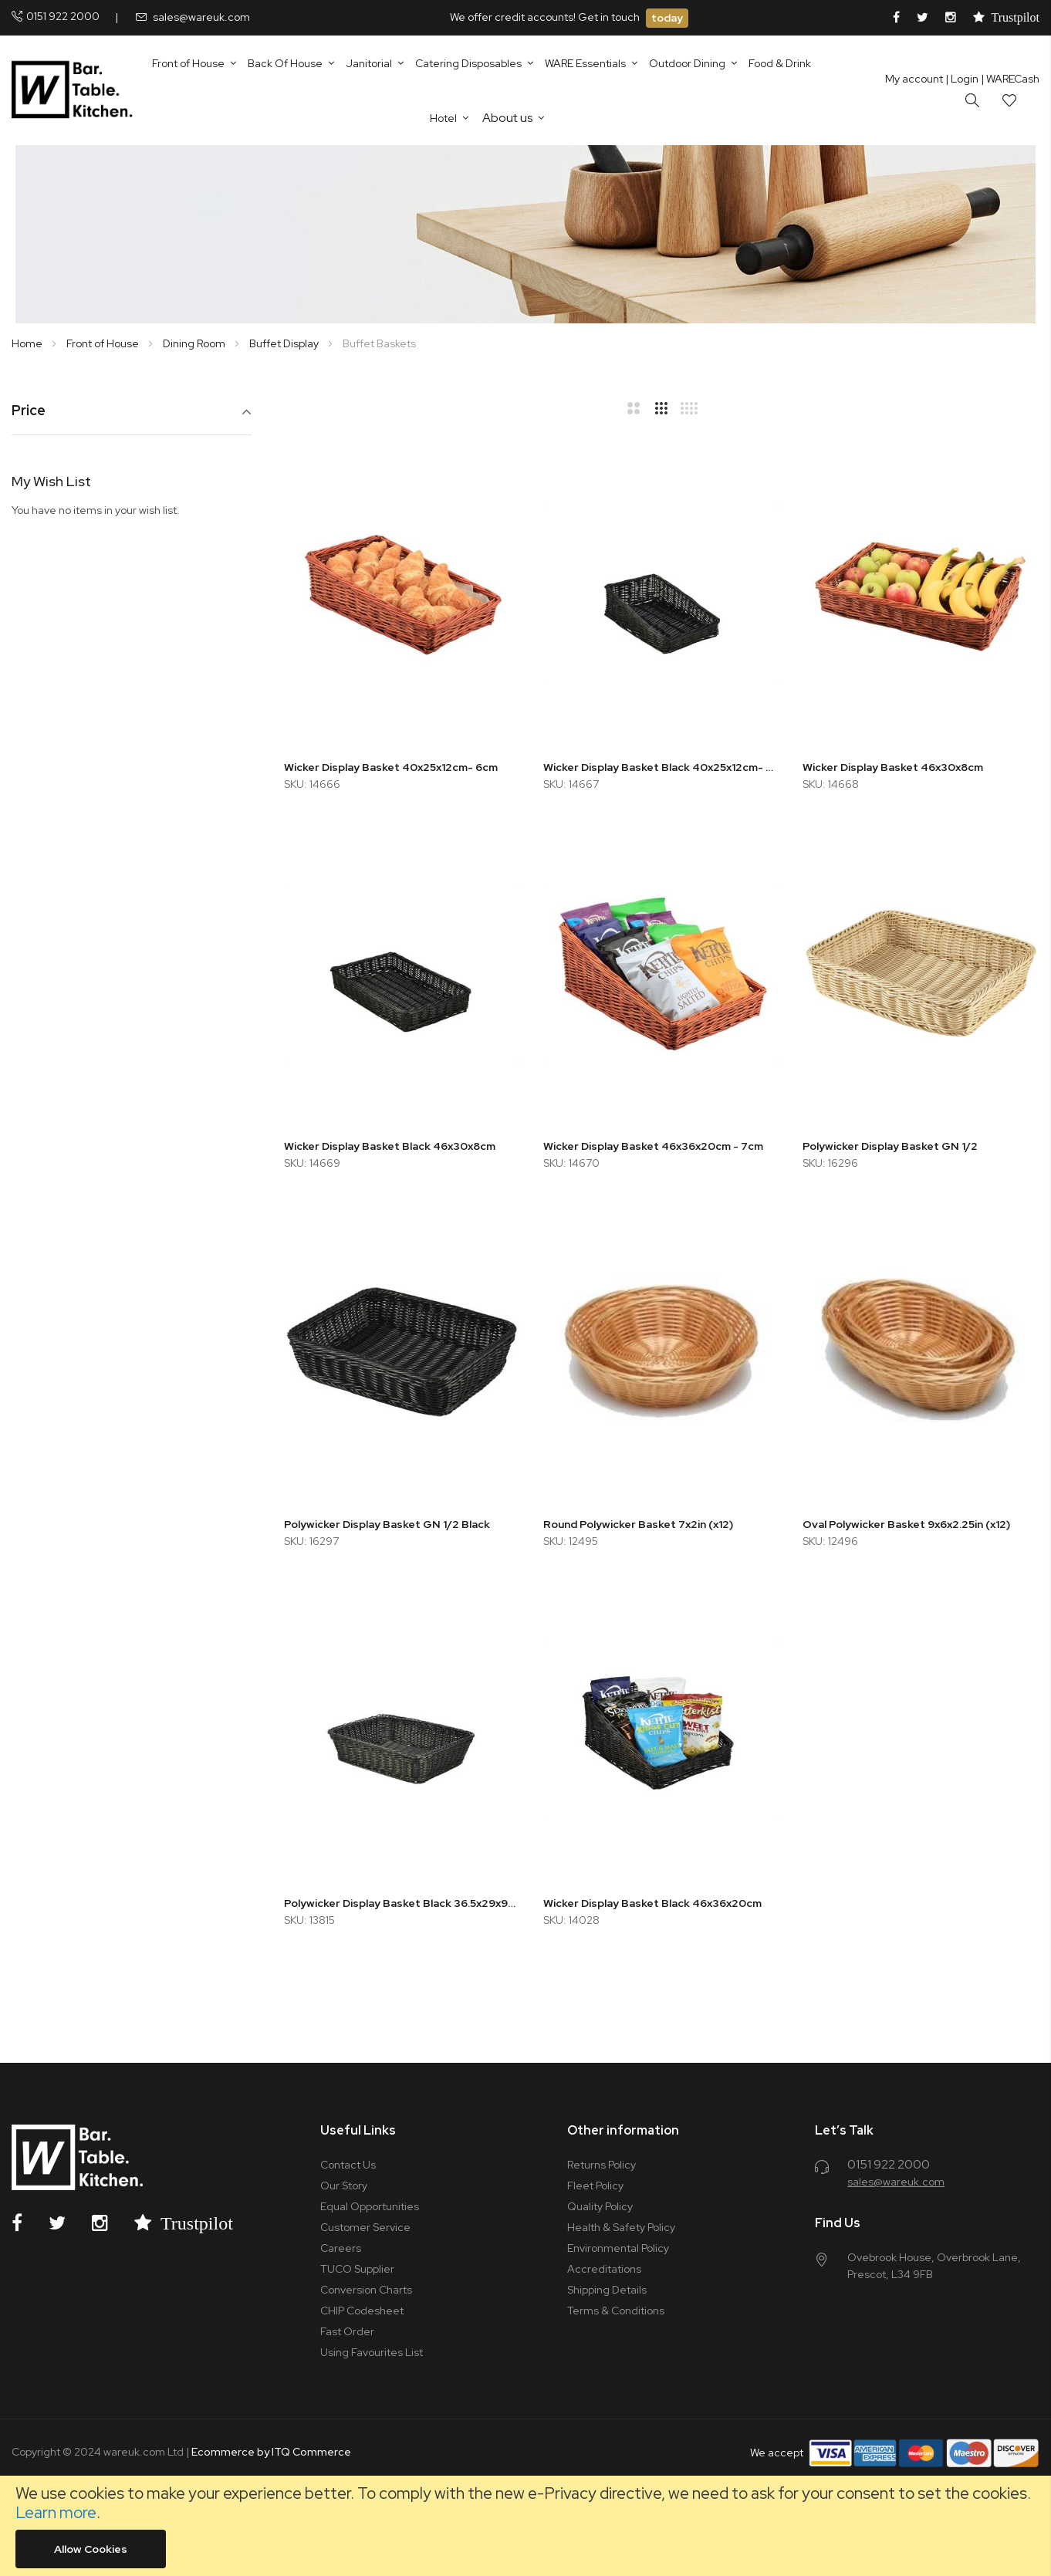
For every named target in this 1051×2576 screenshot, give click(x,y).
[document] (525, 2525)
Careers (340, 2248)
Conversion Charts (366, 2290)
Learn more (55, 2512)
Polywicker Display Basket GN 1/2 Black (387, 1524)
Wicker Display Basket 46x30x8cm (893, 767)
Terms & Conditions (615, 2310)
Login (961, 79)
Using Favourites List (371, 2352)
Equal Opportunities (369, 2206)
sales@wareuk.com (201, 17)
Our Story (343, 2185)
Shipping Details (607, 2290)
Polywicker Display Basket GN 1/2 (890, 1146)
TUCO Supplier (357, 2269)
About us (507, 118)
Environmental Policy (618, 2248)
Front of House (103, 343)
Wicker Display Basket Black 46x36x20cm (652, 1903)
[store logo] (75, 90)
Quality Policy (600, 2206)
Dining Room (195, 343)
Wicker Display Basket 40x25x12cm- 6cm (391, 767)
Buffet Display (285, 343)
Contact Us (348, 2165)
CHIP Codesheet (362, 2310)
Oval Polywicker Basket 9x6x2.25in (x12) (906, 1524)
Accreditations (604, 2269)
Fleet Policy (595, 2185)
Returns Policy (601, 2165)
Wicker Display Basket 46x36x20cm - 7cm (653, 1146)
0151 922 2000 (63, 16)
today (667, 18)
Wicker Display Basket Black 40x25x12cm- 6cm (661, 767)
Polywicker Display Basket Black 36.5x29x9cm (402, 1903)
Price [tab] (29, 411)
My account (914, 79)
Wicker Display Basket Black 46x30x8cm (389, 1146)
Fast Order (347, 2331)
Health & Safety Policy (621, 2227)
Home (28, 343)
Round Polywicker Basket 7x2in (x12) (638, 1524)
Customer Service (365, 2227)
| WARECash (1010, 79)
